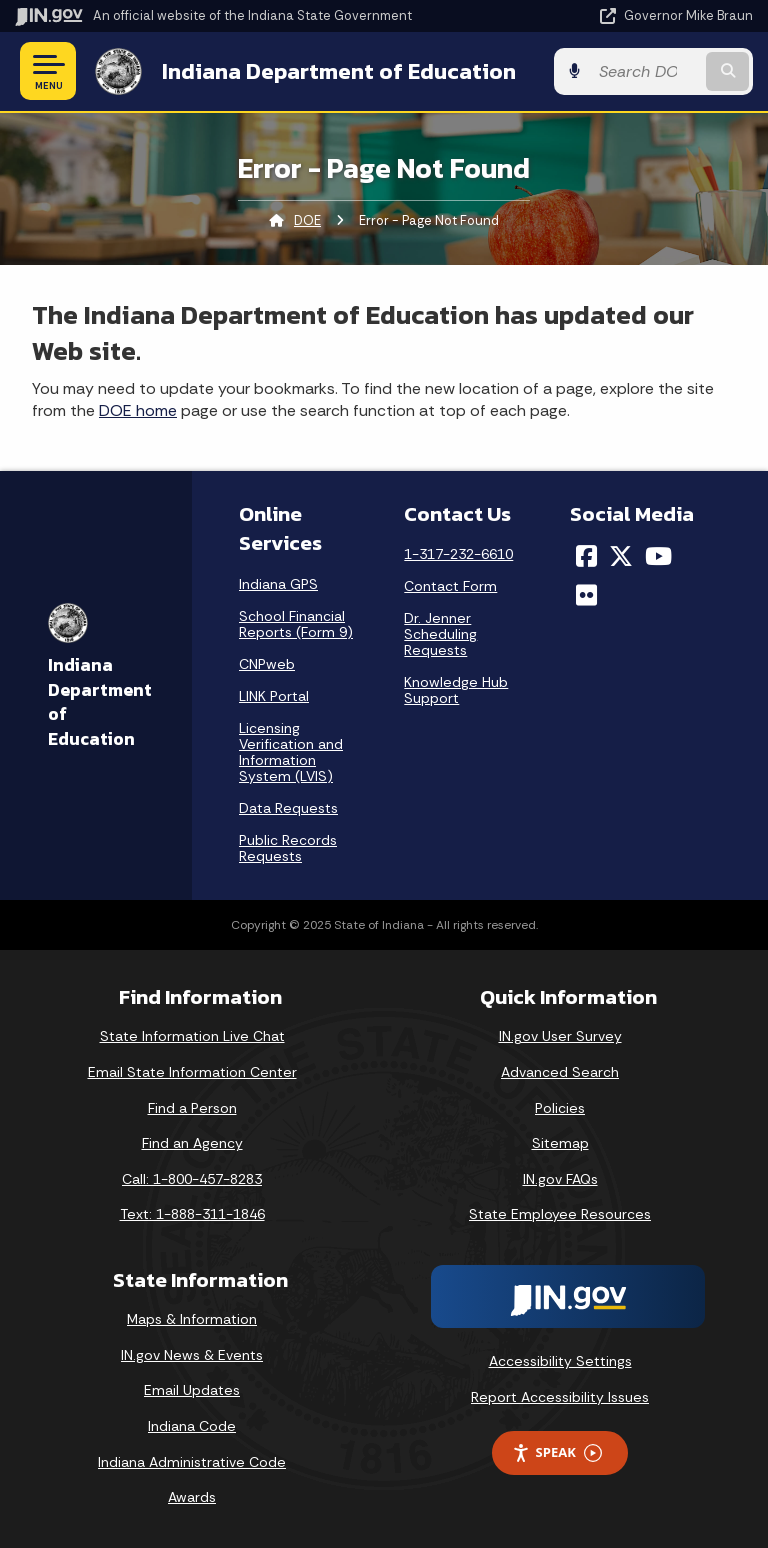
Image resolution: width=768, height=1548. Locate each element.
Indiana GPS (278, 584)
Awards (192, 1497)
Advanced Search (560, 1072)
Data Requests (288, 808)
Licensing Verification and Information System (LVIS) (291, 752)
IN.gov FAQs (560, 1179)
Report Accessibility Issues (560, 1397)
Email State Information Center (192, 1072)
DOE (307, 220)
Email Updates (192, 1390)
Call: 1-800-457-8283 (192, 1179)
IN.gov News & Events (192, 1355)
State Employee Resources (560, 1214)
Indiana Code (192, 1426)
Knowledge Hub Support (456, 690)
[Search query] (645, 71)
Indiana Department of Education (339, 71)
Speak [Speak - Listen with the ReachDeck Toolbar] (557, 1452)
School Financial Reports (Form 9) (296, 624)
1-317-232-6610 (458, 554)
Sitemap (560, 1143)
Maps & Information (192, 1319)
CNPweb (267, 664)
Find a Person (192, 1108)
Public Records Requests (288, 848)
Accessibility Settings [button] (560, 1361)
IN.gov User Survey (560, 1036)
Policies (560, 1108)
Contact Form (450, 586)
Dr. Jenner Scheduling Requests (440, 634)
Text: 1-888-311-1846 (192, 1214)
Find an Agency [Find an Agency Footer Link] (192, 1143)
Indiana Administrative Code (192, 1462)
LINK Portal (274, 696)
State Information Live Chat (192, 1036)
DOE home (138, 410)
